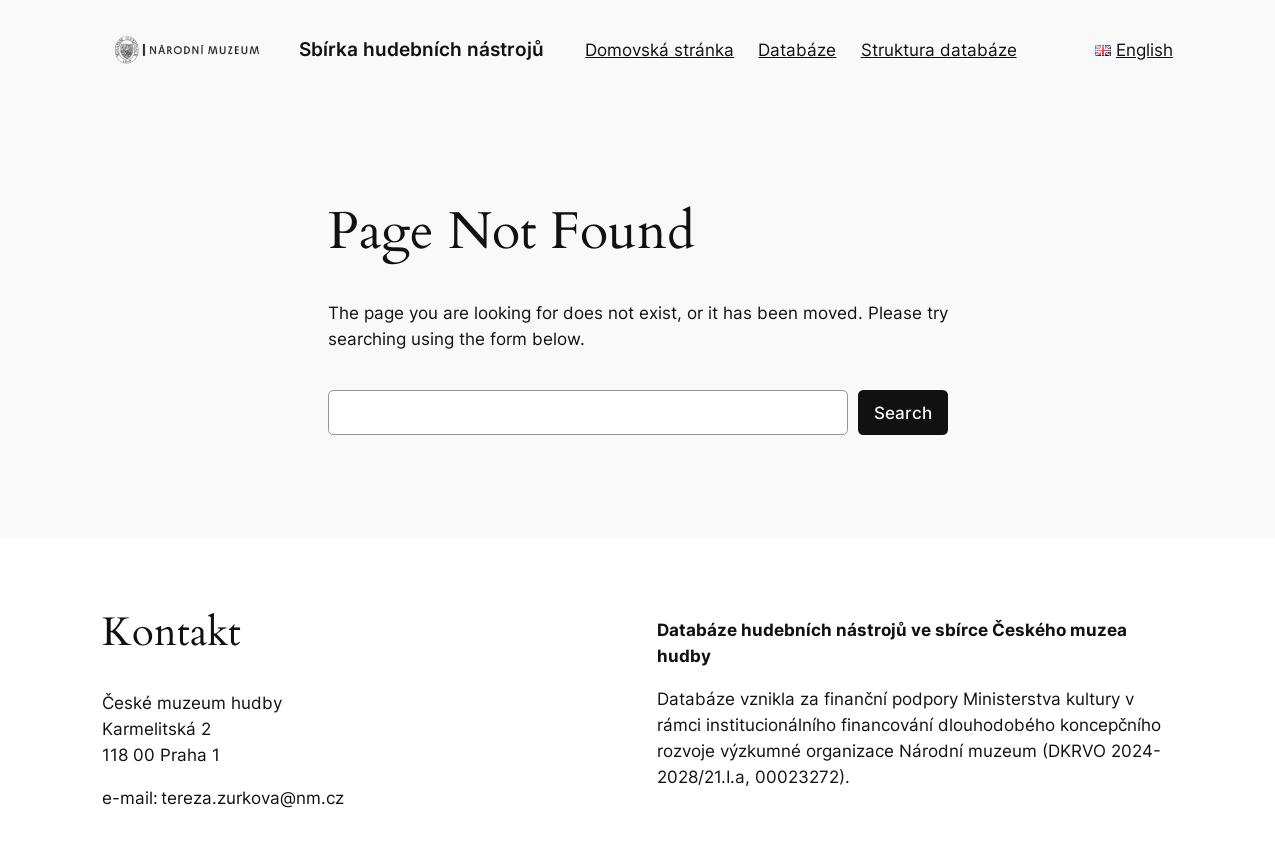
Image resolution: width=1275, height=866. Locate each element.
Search (903, 413)
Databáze (797, 50)
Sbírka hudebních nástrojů (421, 49)
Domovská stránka (659, 50)
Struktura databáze (939, 50)
